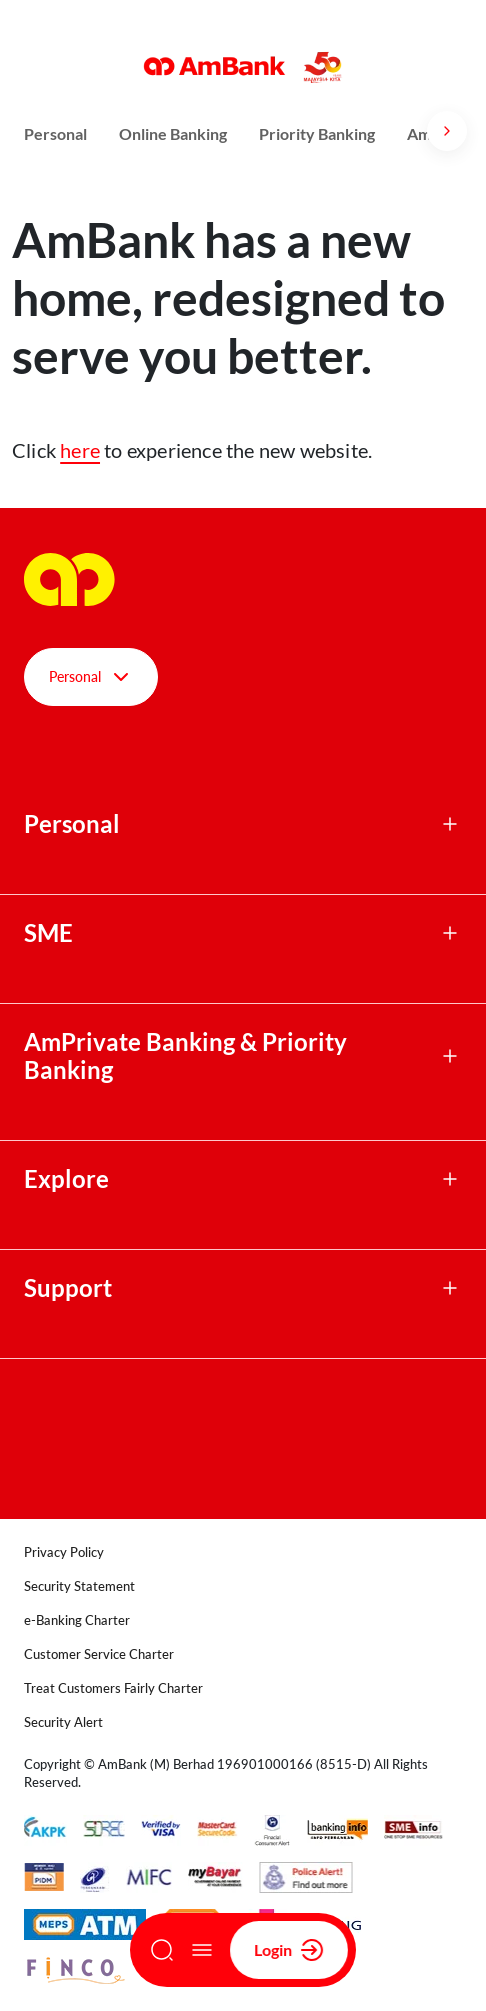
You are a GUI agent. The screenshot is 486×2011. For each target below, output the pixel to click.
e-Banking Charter (77, 1620)
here (80, 450)
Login (289, 1950)
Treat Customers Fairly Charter (113, 1688)
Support (68, 1288)
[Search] (162, 1950)
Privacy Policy (64, 1552)
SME (48, 933)
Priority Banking (317, 133)
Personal (55, 133)
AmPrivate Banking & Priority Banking (185, 1056)
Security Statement (79, 1586)
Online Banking (173, 133)
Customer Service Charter (99, 1654)
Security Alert (63, 1722)
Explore (66, 1179)
